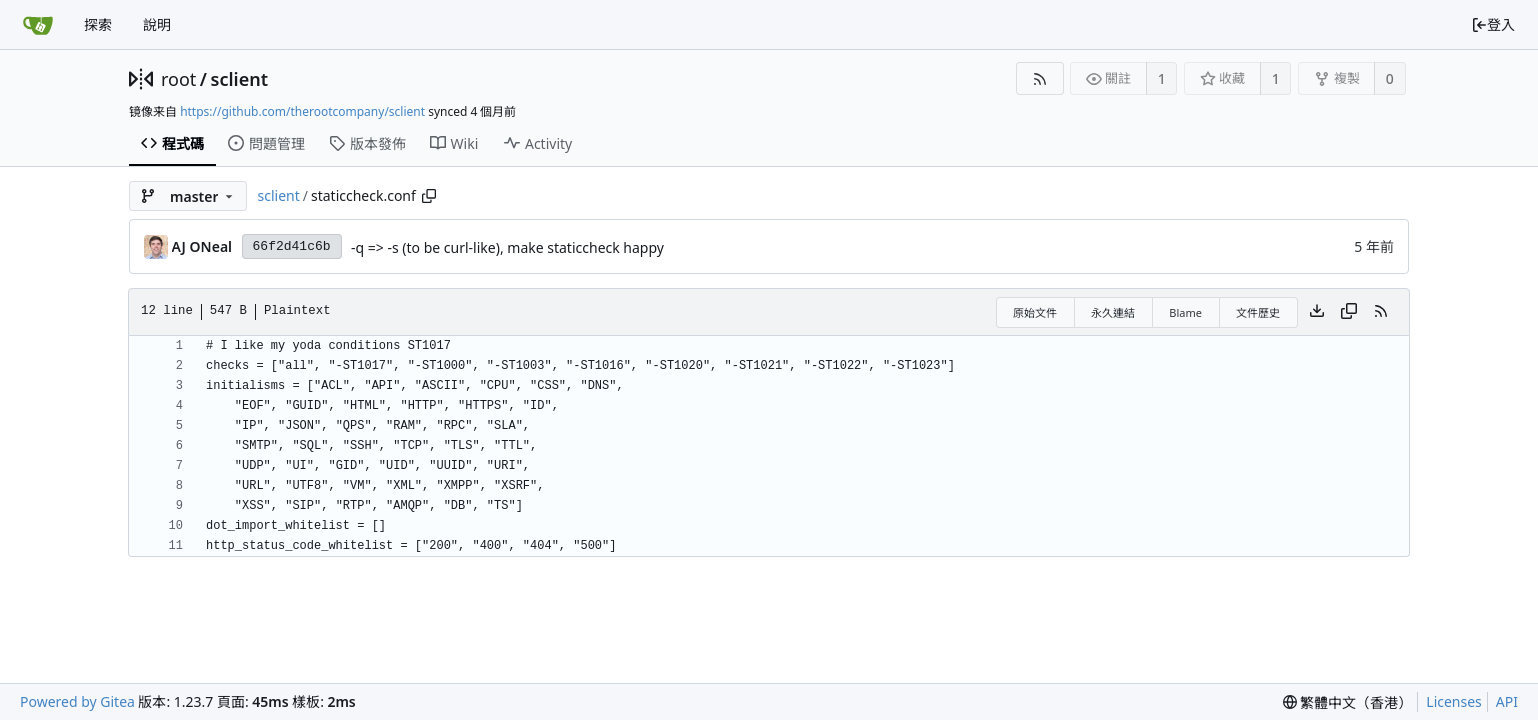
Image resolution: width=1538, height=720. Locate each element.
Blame (1185, 312)
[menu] (1348, 702)
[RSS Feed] (1039, 78)
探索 (98, 24)
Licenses (1454, 701)
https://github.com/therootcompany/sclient (302, 111)
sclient (239, 79)
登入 (1493, 24)
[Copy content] (1349, 312)
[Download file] (1317, 312)
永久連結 (1113, 312)
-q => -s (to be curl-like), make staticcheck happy (507, 247)
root (178, 79)
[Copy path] (429, 196)
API (1507, 701)
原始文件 (1035, 312)
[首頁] (38, 25)
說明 (157, 24)
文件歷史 (1258, 312)
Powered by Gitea (77, 701)
